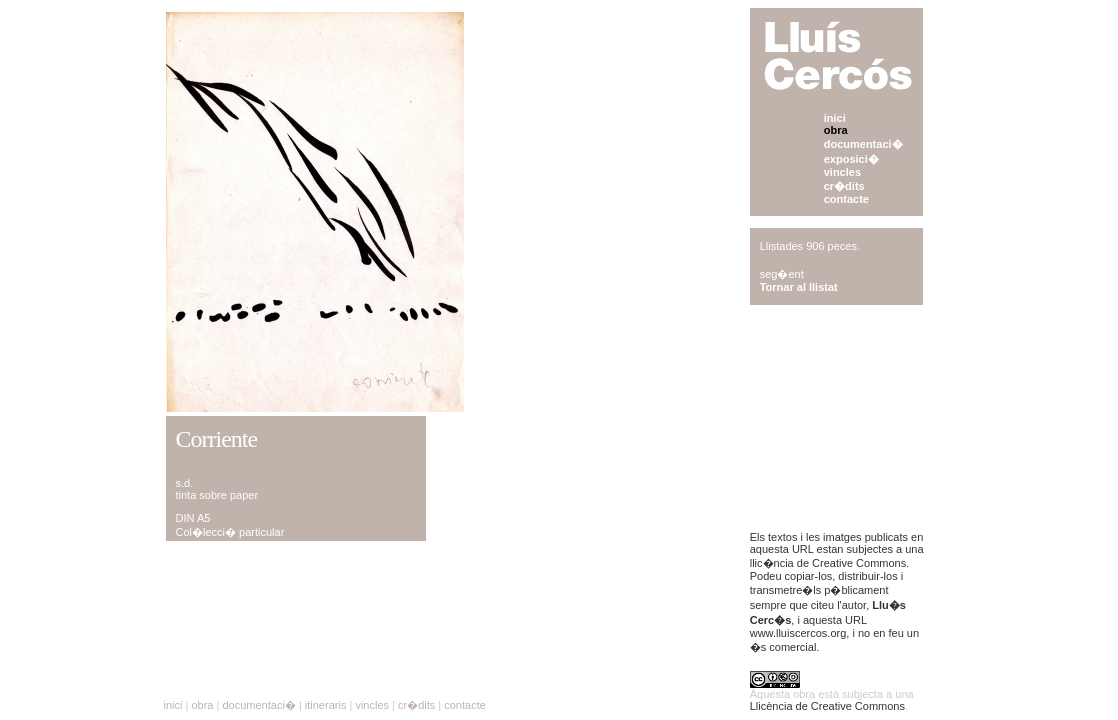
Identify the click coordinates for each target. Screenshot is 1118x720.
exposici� (851, 159)
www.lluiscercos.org (798, 633)
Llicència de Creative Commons (827, 706)
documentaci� (863, 144)
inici (835, 118)
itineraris (326, 705)
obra (836, 130)
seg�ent (782, 274)
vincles (842, 172)
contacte (846, 199)
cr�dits (844, 186)
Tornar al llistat (799, 287)
